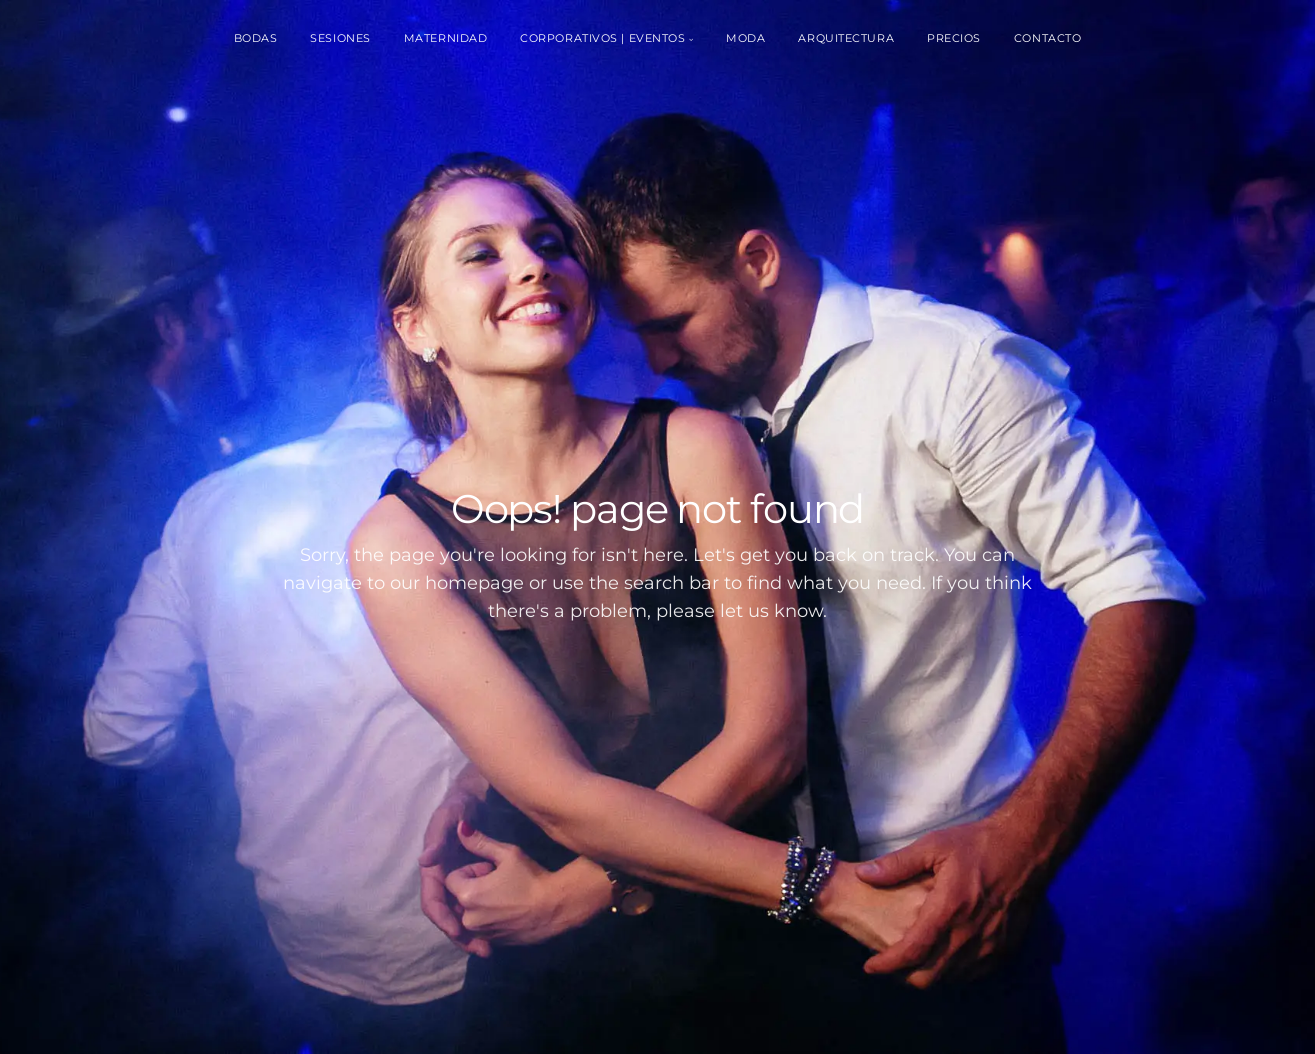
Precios (954, 38)
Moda (745, 38)
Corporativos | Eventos (602, 38)
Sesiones (340, 38)
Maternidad (446, 38)
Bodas (256, 38)
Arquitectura (846, 38)
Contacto (1047, 38)
